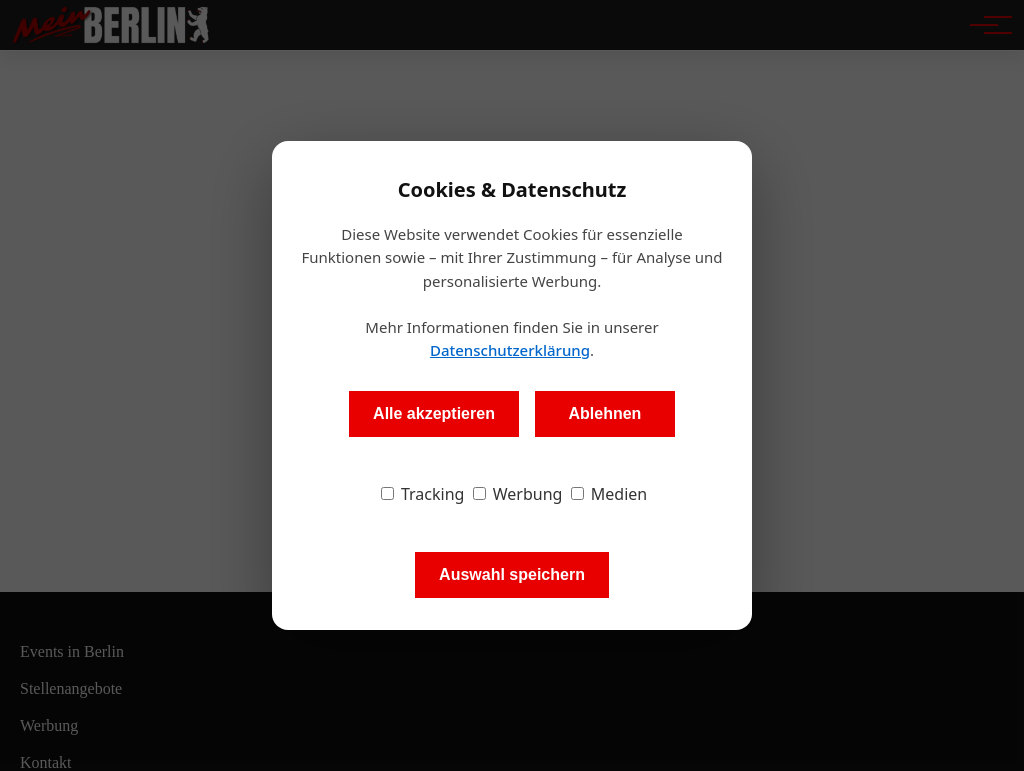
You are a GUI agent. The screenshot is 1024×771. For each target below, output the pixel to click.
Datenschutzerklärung (510, 350)
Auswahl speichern (512, 574)
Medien (609, 494)
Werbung (518, 494)
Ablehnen (604, 413)
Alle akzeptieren (434, 413)
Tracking (423, 494)
